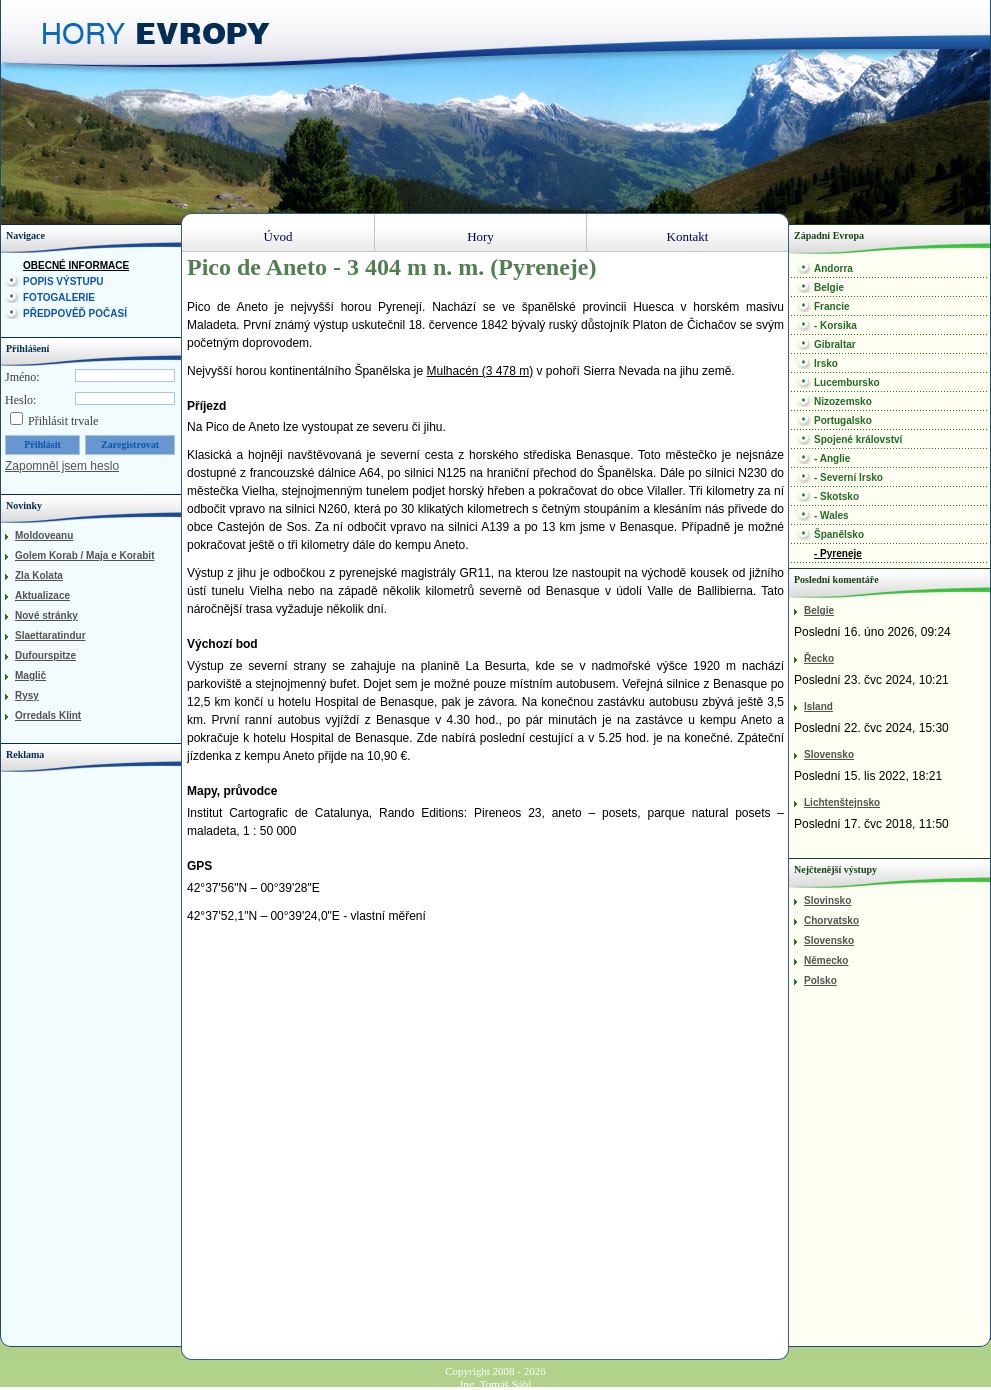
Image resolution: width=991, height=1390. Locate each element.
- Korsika (835, 325)
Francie (832, 306)
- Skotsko (836, 496)
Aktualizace (42, 595)
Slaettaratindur (50, 635)
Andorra (833, 268)
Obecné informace (76, 265)
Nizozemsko (843, 401)
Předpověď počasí (75, 313)
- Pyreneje (838, 553)
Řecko (819, 658)
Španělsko (839, 534)
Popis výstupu (63, 281)
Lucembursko (847, 382)
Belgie (829, 287)
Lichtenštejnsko (842, 802)
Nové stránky (46, 615)
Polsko (820, 980)
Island (818, 706)
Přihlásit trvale (63, 421)
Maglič (30, 675)
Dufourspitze (45, 655)
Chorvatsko (831, 920)
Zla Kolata (39, 575)
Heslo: (20, 400)
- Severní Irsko (848, 477)
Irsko (826, 363)
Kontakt (688, 236)
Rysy (27, 695)
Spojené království (858, 439)
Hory (480, 236)
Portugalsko (843, 420)
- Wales (831, 515)
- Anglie (832, 458)
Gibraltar (835, 344)
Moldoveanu (44, 535)
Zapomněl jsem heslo (62, 466)
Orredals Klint (48, 715)
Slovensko (829, 754)
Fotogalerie (59, 297)
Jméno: (22, 377)
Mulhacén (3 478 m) (479, 371)
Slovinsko (827, 900)
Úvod (278, 236)
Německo (826, 960)
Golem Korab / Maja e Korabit (84, 555)
